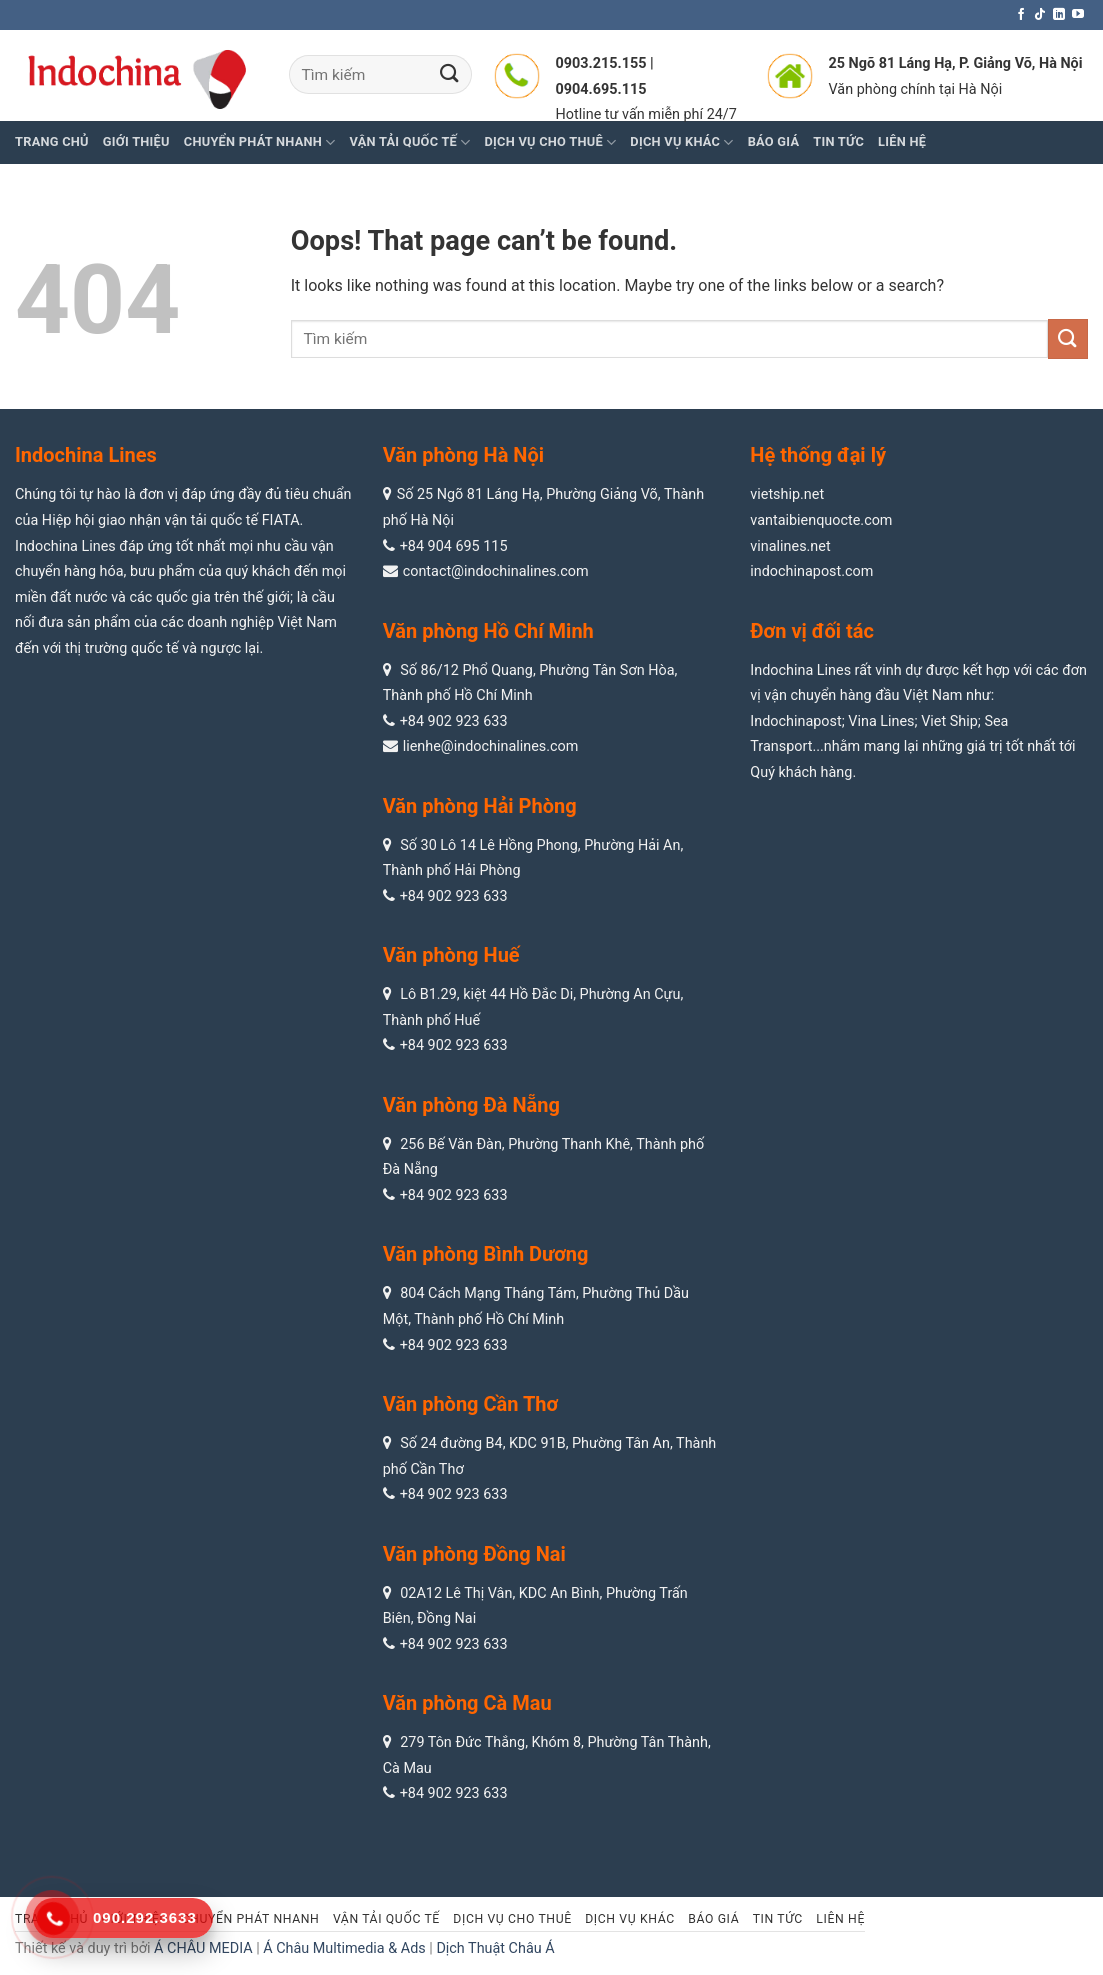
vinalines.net (790, 546)
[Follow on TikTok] (1040, 15)
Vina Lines (881, 721)
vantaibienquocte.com (821, 520)
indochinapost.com (811, 571)
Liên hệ (840, 1919)
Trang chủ (52, 141)
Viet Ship (949, 721)
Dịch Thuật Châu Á (495, 1948)
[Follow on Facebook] (1021, 15)
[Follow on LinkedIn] (1059, 15)
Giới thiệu (136, 141)
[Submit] (450, 74)
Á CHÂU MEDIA (203, 1948)
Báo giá (713, 1919)
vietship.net (787, 494)
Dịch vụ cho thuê (512, 1919)
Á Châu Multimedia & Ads (344, 1948)
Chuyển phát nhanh (260, 142)
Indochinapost (795, 721)
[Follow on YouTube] (1078, 15)
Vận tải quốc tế (386, 1919)
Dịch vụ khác (630, 1919)
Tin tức (778, 1919)
